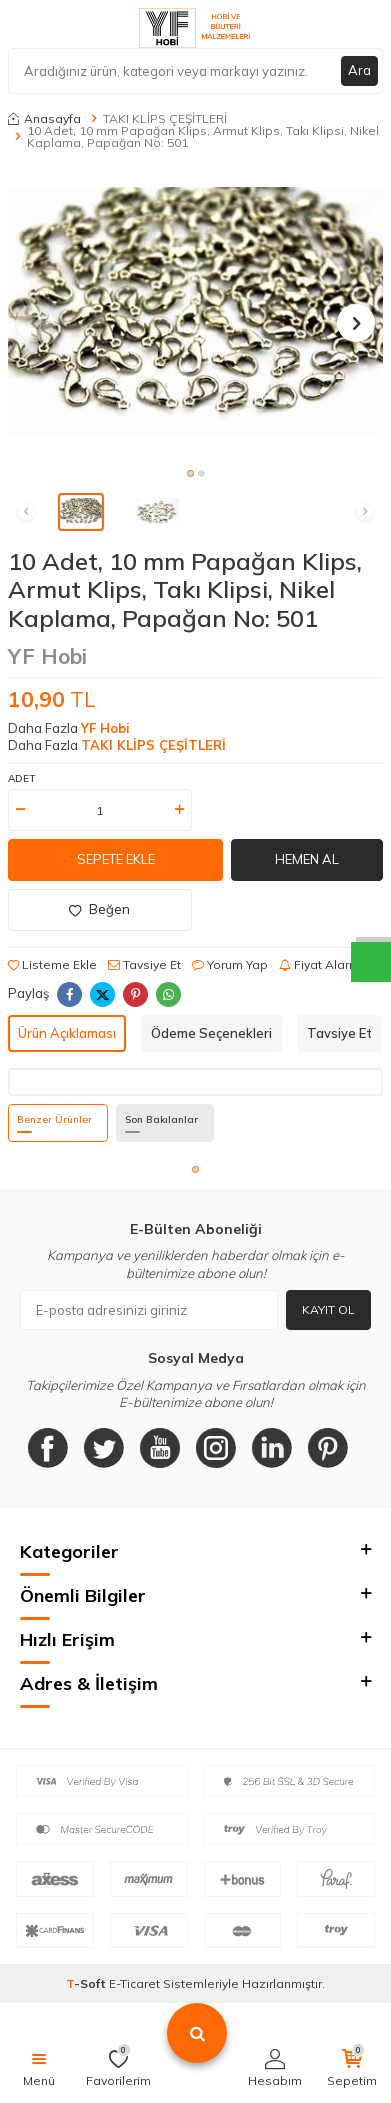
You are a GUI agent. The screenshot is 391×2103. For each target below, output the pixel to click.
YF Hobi (47, 656)
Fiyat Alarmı (321, 964)
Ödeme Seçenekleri (211, 1033)
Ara (359, 70)
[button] (190, 473)
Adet (21, 778)
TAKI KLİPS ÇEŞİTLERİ (165, 119)
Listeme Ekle (52, 964)
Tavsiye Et (144, 964)
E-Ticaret (134, 1983)
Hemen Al (307, 859)
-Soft (87, 1983)
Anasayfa (44, 118)
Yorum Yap (230, 964)
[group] (195, 312)
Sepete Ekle (116, 859)
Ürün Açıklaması (67, 1033)
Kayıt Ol (328, 1309)
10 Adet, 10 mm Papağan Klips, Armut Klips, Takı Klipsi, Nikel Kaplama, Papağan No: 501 (203, 137)
